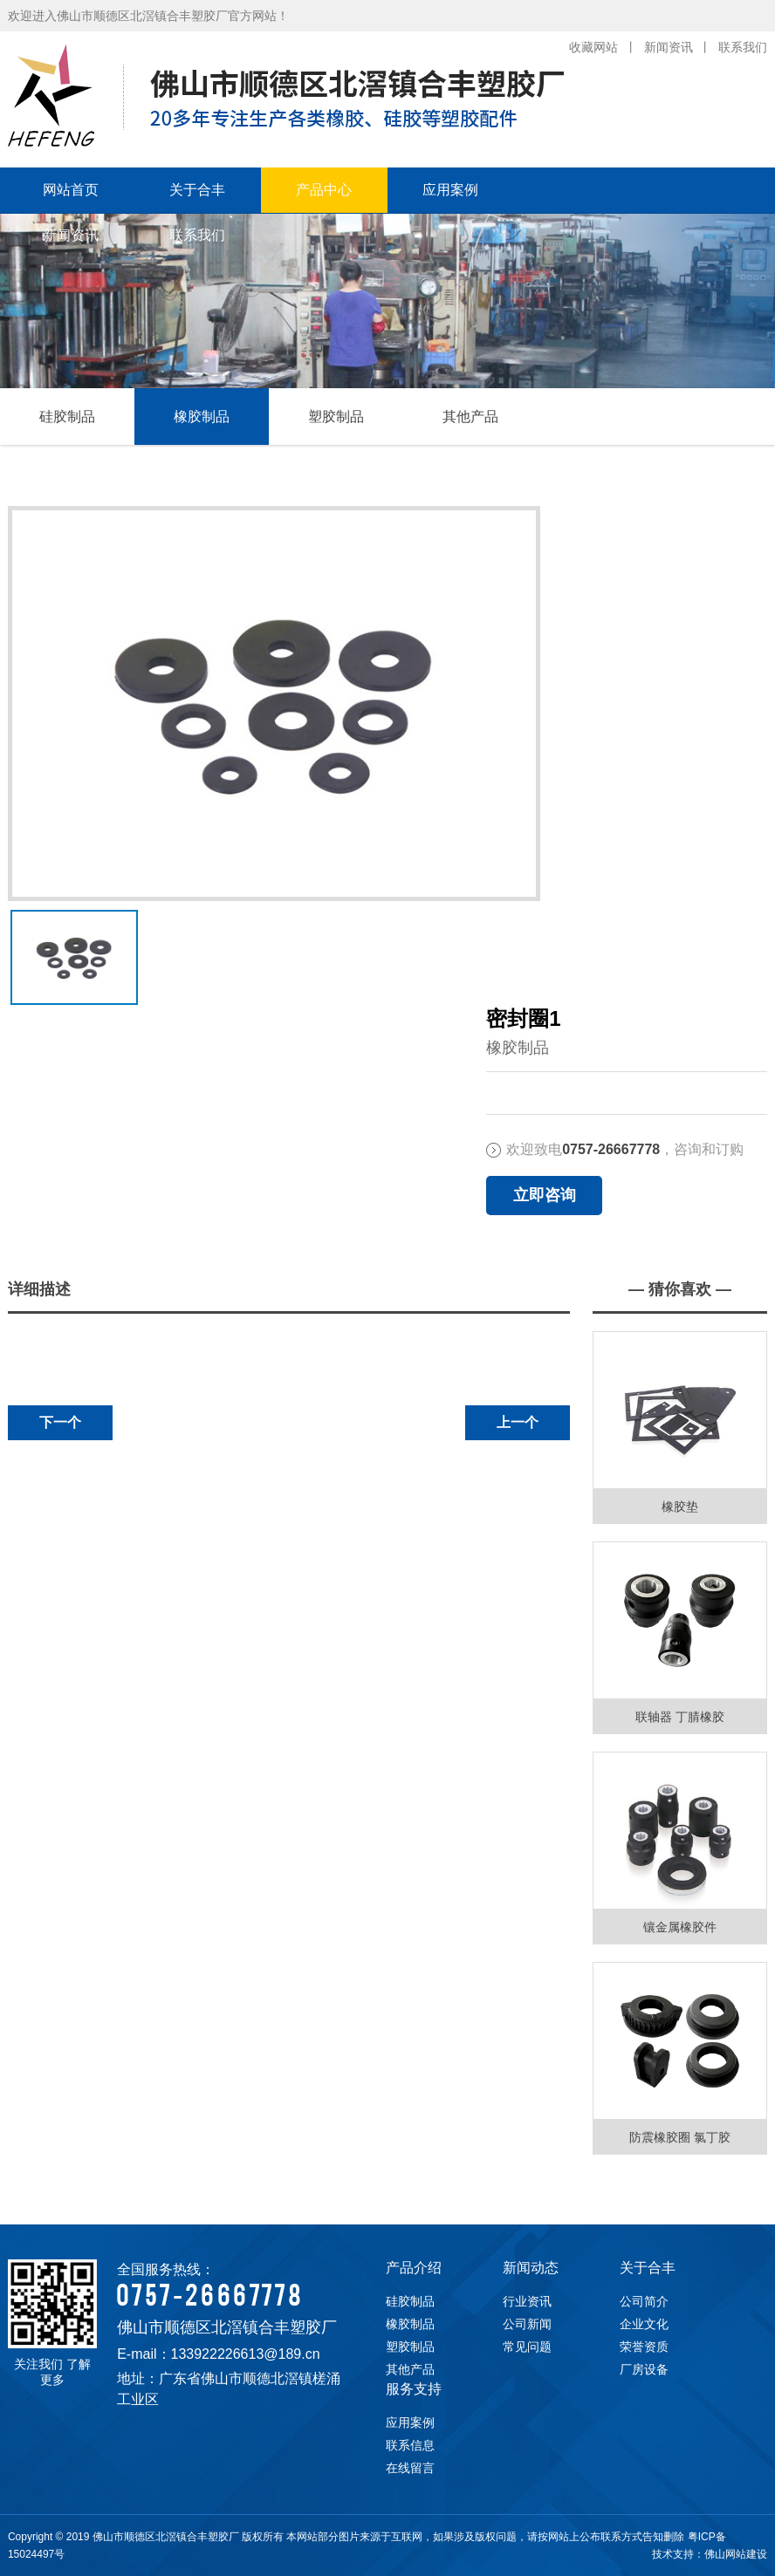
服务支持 (414, 2388)
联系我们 (742, 47)
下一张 (14, 943)
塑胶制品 (336, 416)
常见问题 (527, 2347)
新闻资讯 (668, 47)
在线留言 (410, 2468)
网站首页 (71, 189)
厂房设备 (644, 2369)
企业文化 (644, 2324)
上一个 (517, 1422)
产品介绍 (414, 2267)
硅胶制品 (67, 416)
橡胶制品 (202, 416)
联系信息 (410, 2445)
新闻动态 (531, 2267)
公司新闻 (527, 2324)
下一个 (60, 1422)
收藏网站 (593, 47)
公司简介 (644, 2301)
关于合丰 (197, 189)
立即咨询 (544, 1195)
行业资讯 (527, 2301)
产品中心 (324, 189)
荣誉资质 (644, 2347)
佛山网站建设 (735, 2554)
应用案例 (450, 189)
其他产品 (470, 416)
